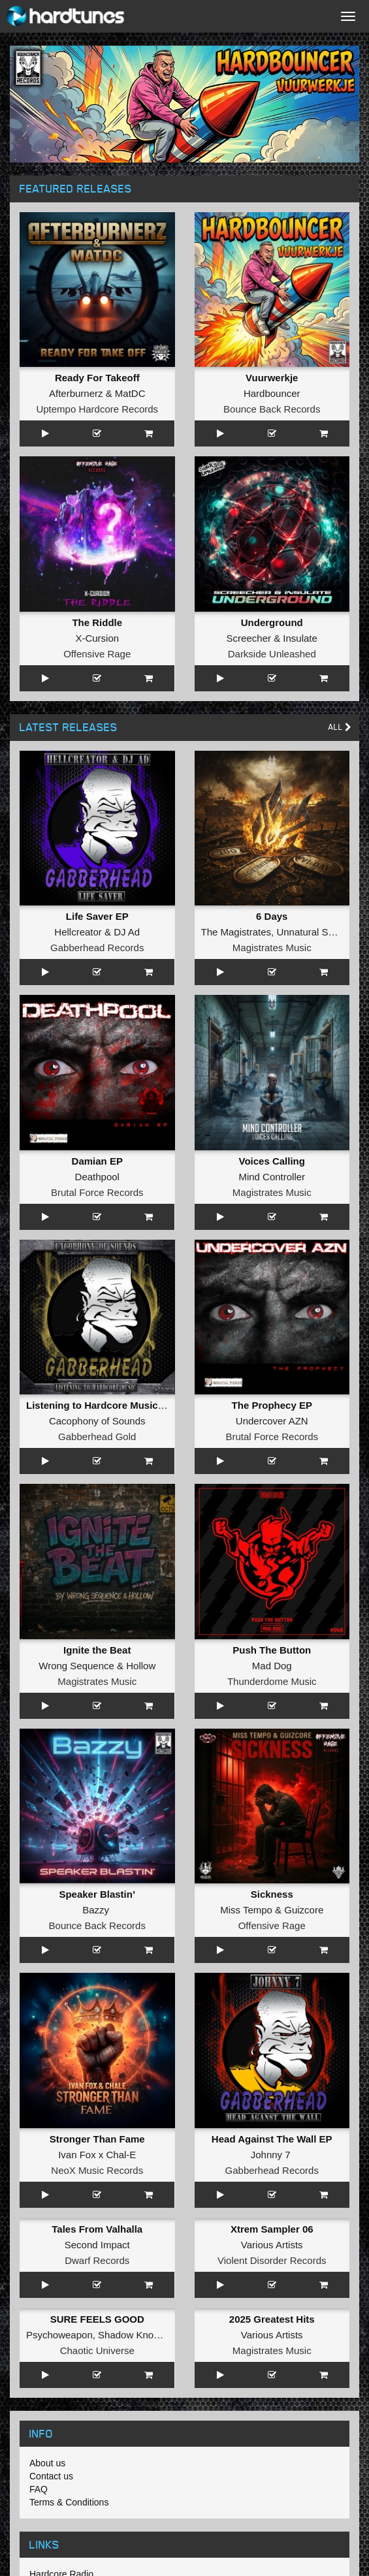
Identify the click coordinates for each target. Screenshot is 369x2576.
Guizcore (303, 1909)
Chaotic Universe (97, 2350)
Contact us (51, 2476)
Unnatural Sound (313, 931)
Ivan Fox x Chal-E (97, 2154)
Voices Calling (272, 1161)
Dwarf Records (97, 2260)
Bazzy (95, 1909)
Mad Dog (272, 1665)
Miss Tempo (246, 1909)
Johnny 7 (271, 2154)
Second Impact (97, 2244)
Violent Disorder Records (271, 2260)
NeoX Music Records (97, 2170)
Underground (272, 622)
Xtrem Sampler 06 (272, 2229)
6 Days (271, 916)
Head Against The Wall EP (272, 2138)
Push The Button (272, 1650)
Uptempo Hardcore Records (97, 409)
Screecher (249, 638)
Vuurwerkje (272, 377)
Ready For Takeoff (97, 377)
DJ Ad (127, 931)
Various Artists (272, 2244)
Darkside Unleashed (272, 653)
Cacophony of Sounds (97, 1420)
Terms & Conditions (68, 2502)
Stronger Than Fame (97, 2138)
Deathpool (97, 1176)
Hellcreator (78, 931)
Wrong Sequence (76, 1665)
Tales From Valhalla (97, 2229)
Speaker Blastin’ (97, 1894)
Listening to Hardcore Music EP (100, 1405)
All (340, 727)
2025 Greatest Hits (272, 2319)
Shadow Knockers (137, 2334)
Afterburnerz (76, 393)
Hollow (140, 1665)
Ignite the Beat (97, 1650)
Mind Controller (271, 1176)
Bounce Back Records (271, 409)
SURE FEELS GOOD (97, 2319)
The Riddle (97, 622)
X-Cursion (97, 638)
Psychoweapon (59, 2334)
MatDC (130, 393)
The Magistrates (236, 931)
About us (47, 2463)
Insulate (300, 638)
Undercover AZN (272, 1420)
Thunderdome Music (272, 1681)
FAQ (38, 2489)
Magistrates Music (272, 947)
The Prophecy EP (272, 1405)
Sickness (272, 1894)
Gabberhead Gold (97, 1436)
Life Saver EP (97, 916)
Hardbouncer (272, 393)
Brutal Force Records (97, 1192)
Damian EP (97, 1161)
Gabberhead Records (97, 947)
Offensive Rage (97, 653)
